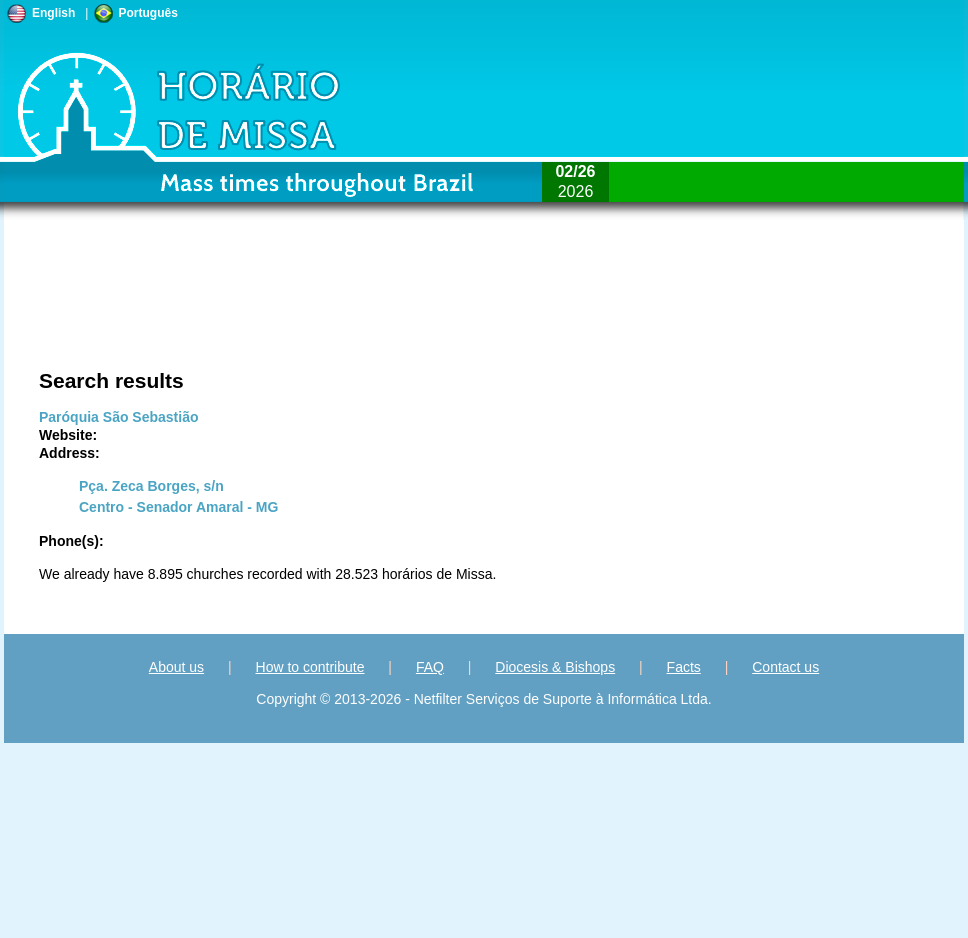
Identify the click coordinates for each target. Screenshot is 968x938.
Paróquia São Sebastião (119, 417)
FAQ (430, 667)
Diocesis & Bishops (555, 667)
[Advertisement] (252, 305)
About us (176, 667)
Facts (684, 667)
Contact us (785, 667)
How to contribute (310, 667)
